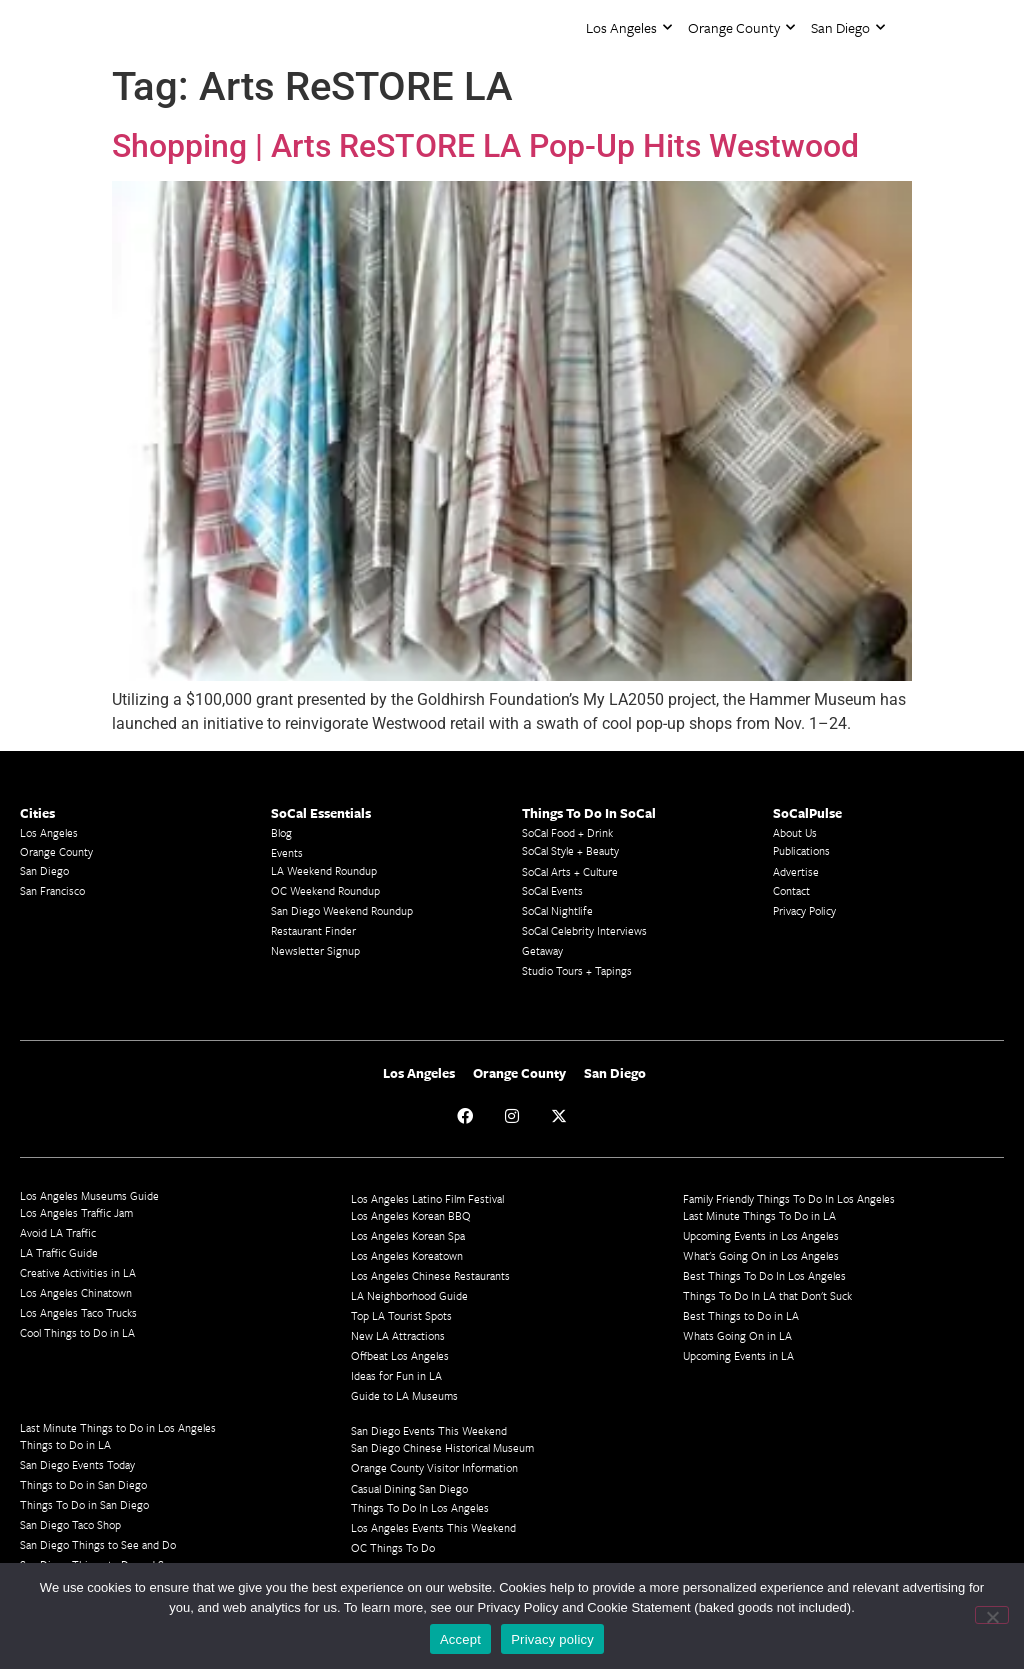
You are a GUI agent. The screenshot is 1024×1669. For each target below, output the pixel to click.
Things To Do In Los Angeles (420, 1507)
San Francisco (52, 890)
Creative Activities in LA (78, 1272)
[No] (992, 1615)
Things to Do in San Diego (83, 1484)
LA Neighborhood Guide (409, 1295)
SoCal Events (552, 890)
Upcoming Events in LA (738, 1355)
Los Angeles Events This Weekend (433, 1527)
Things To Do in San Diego (84, 1504)
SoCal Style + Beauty (570, 850)
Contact (791, 890)
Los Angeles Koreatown (407, 1255)
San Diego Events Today (77, 1464)
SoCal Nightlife (557, 910)
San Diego (848, 27)
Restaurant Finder (313, 930)
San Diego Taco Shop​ (70, 1524)
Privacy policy (552, 1639)
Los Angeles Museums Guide (89, 1195)
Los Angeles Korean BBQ (411, 1215)
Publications (801, 850)
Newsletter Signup (315, 950)
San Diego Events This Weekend (429, 1430)
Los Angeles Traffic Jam (76, 1212)
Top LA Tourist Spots (401, 1315)
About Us (795, 832)
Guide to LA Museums (404, 1395)
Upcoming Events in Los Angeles (761, 1235)
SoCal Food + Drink (567, 832)
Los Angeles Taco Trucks (78, 1312)
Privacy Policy (804, 910)
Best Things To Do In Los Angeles (764, 1275)
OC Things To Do (393, 1547)
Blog (281, 832)
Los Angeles (629, 27)
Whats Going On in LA (737, 1335)
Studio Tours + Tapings (577, 970)
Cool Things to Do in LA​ (77, 1332)
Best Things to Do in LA (741, 1315)
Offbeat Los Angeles (400, 1355)
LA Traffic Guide (59, 1252)
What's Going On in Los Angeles (761, 1255)
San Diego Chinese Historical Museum (442, 1447)
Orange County (741, 27)
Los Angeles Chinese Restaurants (430, 1275)
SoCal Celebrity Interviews (584, 930)
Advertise (796, 871)
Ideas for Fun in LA (396, 1375)
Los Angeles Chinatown (76, 1292)
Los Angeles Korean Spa (408, 1235)
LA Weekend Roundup (324, 870)
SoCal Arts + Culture (570, 871)
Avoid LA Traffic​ (58, 1232)
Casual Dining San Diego (409, 1488)
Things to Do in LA (65, 1444)
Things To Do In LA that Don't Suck (767, 1295)
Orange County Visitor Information (434, 1467)
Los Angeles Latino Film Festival (427, 1198)
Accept (460, 1639)
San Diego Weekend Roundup (342, 910)
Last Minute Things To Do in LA (759, 1215)
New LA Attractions (398, 1335)
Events (287, 852)
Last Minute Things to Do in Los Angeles (118, 1427)
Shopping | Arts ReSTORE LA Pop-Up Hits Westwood (485, 146)
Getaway (542, 950)
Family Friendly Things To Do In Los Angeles (789, 1198)
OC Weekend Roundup (325, 890)
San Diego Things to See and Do (98, 1544)
